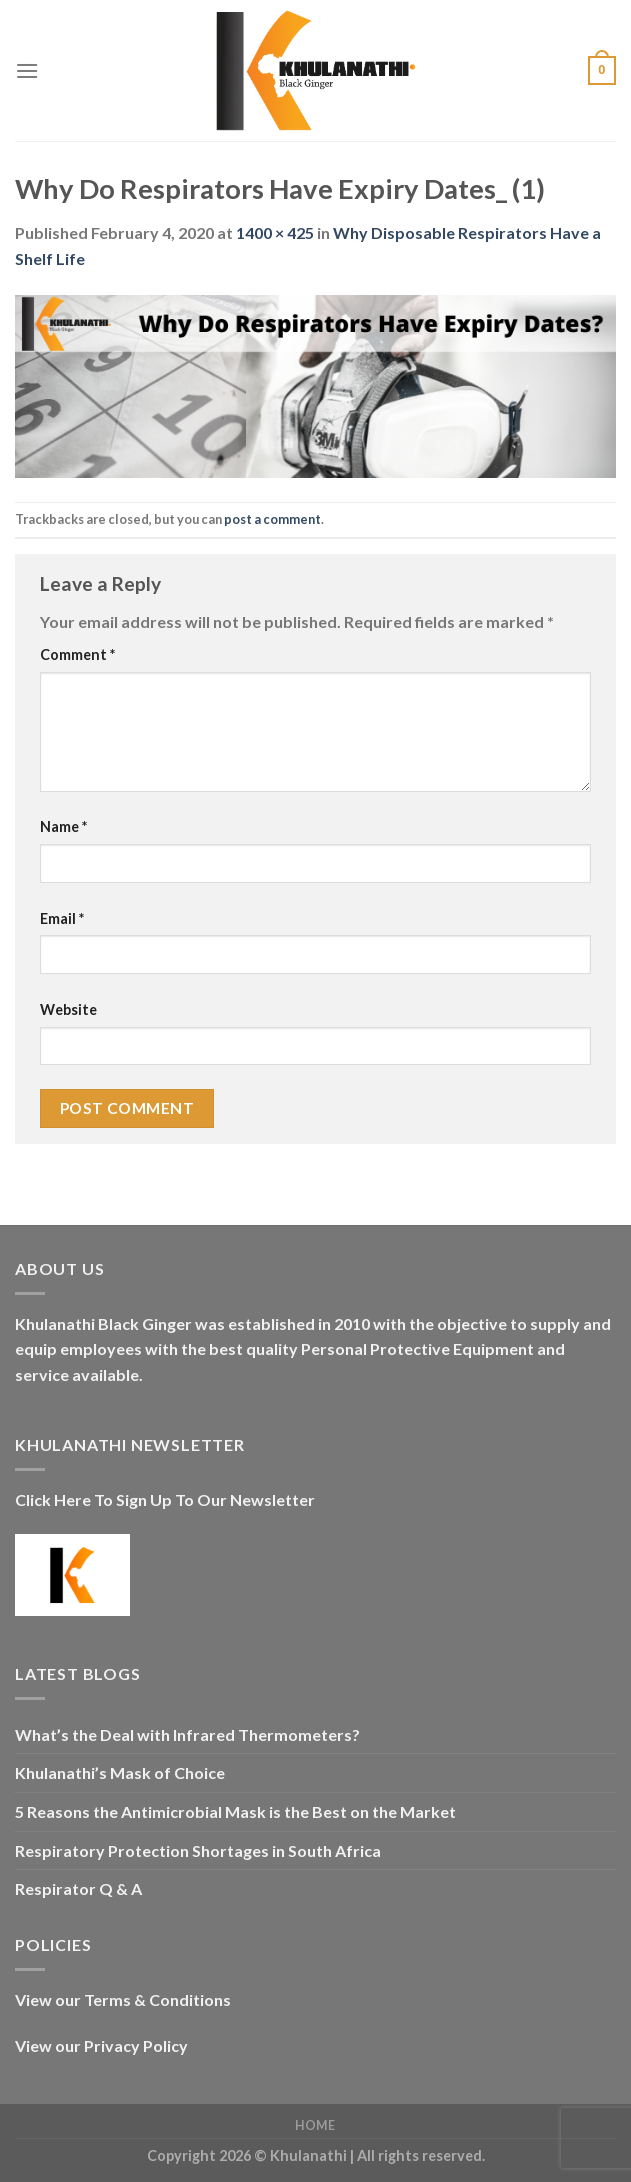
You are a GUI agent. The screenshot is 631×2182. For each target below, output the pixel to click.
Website (68, 1009)
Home (315, 2125)
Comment (77, 654)
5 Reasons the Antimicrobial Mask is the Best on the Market (235, 1811)
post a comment (272, 519)
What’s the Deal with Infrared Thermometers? (187, 1734)
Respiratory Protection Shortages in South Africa (198, 1850)
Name (63, 826)
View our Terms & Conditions (123, 1999)
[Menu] (27, 70)
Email (62, 918)
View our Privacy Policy (101, 2045)
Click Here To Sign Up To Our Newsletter (165, 1499)
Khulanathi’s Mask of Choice (120, 1772)
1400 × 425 (275, 232)
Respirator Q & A (78, 1888)
